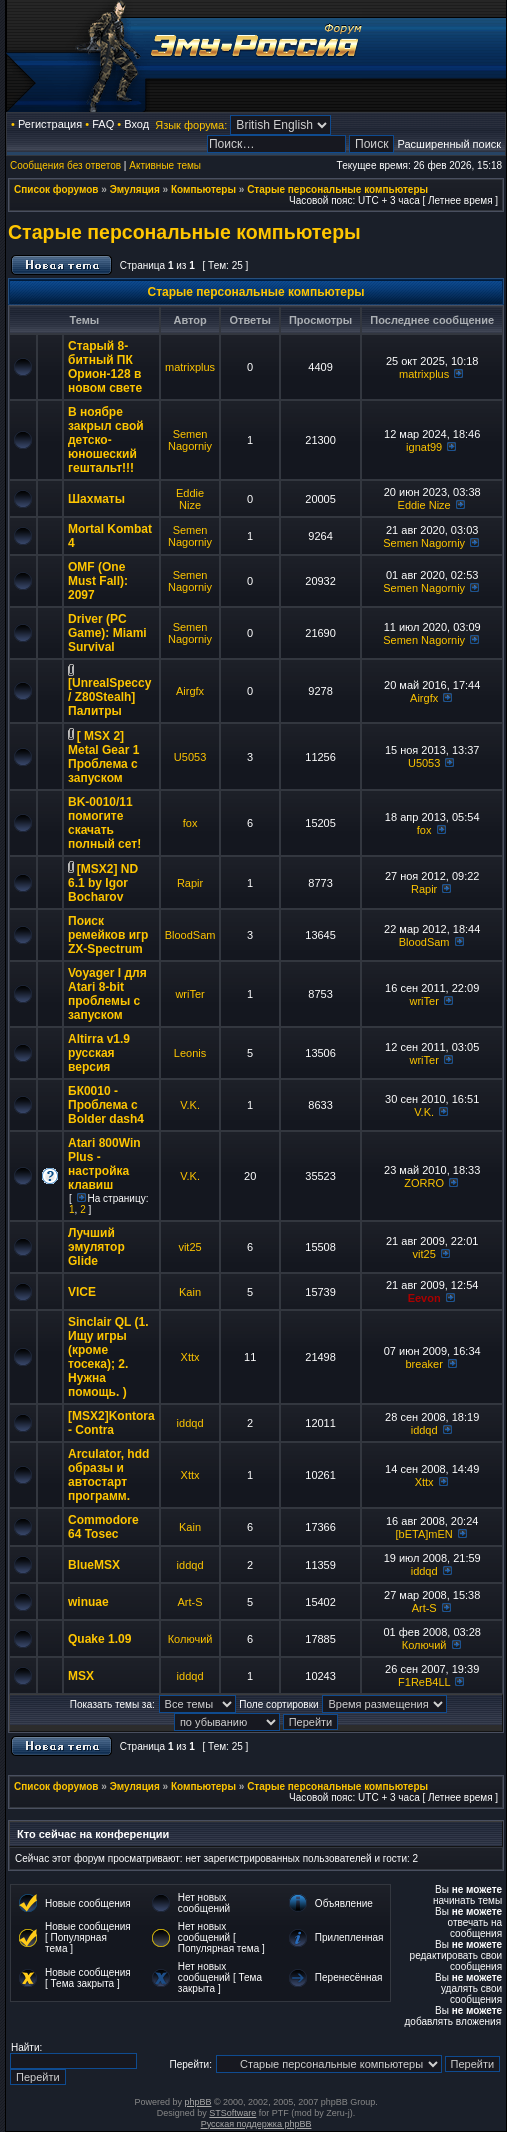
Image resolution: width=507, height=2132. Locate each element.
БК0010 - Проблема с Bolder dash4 (106, 1105)
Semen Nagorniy (190, 440)
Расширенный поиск (450, 144)
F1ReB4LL (424, 1682)
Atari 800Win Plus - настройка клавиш (104, 1164)
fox (190, 823)
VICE (82, 1292)
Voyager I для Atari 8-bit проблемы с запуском (107, 994)
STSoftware (232, 2113)
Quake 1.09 (99, 1639)
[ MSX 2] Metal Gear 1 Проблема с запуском (103, 757)
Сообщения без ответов (65, 165)
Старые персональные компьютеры (337, 189)
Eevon (424, 1298)
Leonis (190, 1053)
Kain (190, 1292)
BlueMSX (94, 1565)
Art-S (190, 1602)
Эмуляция (135, 189)
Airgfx (190, 691)
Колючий (190, 1639)
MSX (81, 1676)
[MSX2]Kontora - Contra (111, 1423)
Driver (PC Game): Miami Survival (107, 633)
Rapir (190, 883)
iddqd (190, 1423)
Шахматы (96, 499)
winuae (88, 1602)
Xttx (190, 1357)
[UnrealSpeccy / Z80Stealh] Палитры (109, 697)
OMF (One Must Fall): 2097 (98, 581)
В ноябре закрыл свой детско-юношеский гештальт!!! (106, 440)
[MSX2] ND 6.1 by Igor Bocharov (103, 883)
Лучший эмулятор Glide (96, 1247)
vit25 (189, 1247)
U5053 (190, 757)
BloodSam (190, 935)
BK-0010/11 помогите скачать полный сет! (104, 823)
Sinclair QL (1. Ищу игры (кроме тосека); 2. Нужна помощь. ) (108, 1357)
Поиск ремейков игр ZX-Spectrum (108, 935)
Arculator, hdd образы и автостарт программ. (108, 1475)
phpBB (197, 2102)
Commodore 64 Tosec (103, 1527)
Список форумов (56, 189)
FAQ (103, 124)
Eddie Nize (190, 499)
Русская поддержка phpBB (256, 2124)
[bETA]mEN (424, 1534)
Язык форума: (191, 125)
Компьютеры (203, 189)
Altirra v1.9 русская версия (99, 1053)
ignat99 (424, 447)
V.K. (190, 1105)
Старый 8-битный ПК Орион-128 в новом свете (105, 367)
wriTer (189, 994)
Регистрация (50, 124)
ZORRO (424, 1183)
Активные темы (165, 165)
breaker (424, 1364)
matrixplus (190, 367)
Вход (136, 124)
